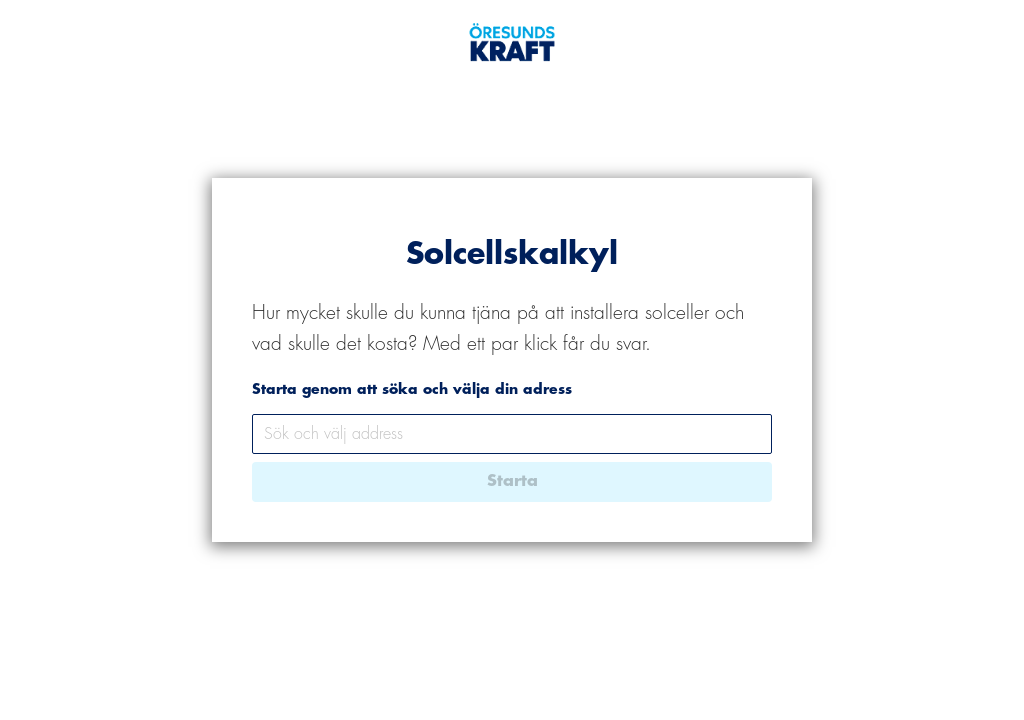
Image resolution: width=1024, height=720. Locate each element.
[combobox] (512, 434)
